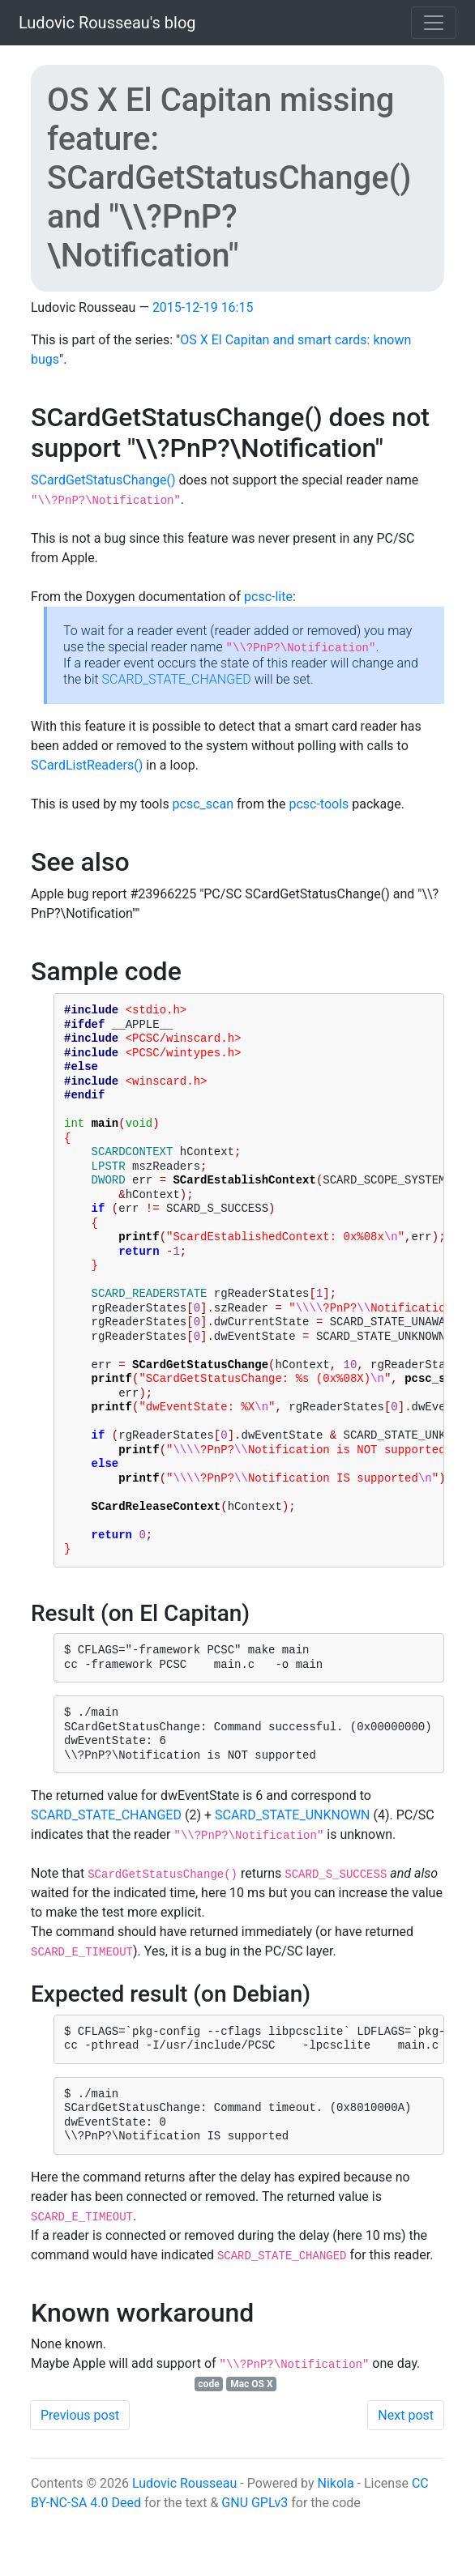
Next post (406, 2478)
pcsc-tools (319, 804)
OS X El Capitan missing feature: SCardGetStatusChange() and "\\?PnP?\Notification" (229, 178)
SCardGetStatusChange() (103, 480)
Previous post (80, 2478)
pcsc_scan (203, 804)
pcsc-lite (268, 596)
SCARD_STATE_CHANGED (176, 679)
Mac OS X (251, 2447)
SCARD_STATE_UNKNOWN (292, 1878)
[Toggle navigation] (433, 22)
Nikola (335, 2546)
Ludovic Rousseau (184, 2546)
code (208, 2447)
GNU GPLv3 (254, 2566)
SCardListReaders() (87, 765)
